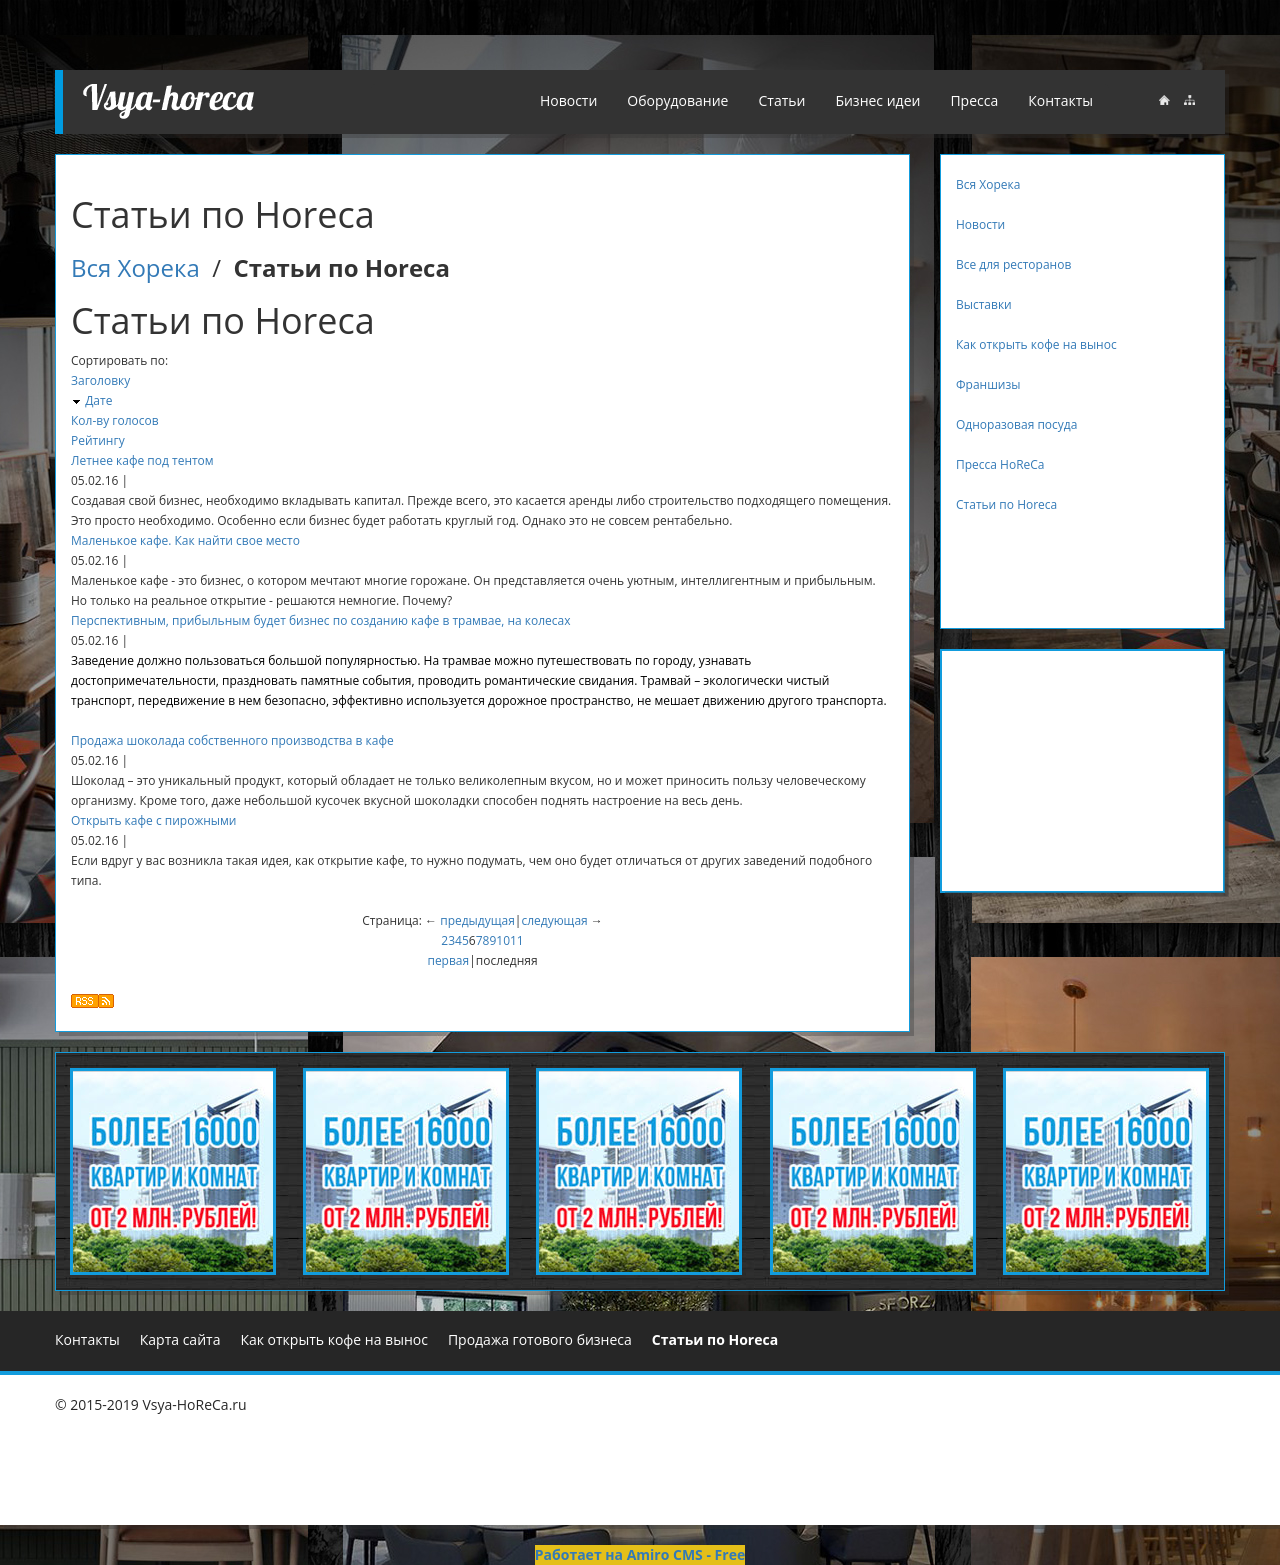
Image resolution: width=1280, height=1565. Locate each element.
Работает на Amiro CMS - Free (640, 1554)
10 (503, 940)
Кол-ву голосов (115, 420)
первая (448, 960)
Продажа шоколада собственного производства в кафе (232, 740)
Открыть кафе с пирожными (153, 820)
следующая (554, 920)
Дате (98, 400)
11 (517, 940)
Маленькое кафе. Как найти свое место (185, 540)
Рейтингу (98, 440)
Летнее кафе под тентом (142, 460)
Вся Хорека (135, 267)
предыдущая (477, 920)
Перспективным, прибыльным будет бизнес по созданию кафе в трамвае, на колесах (321, 620)
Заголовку (100, 380)
